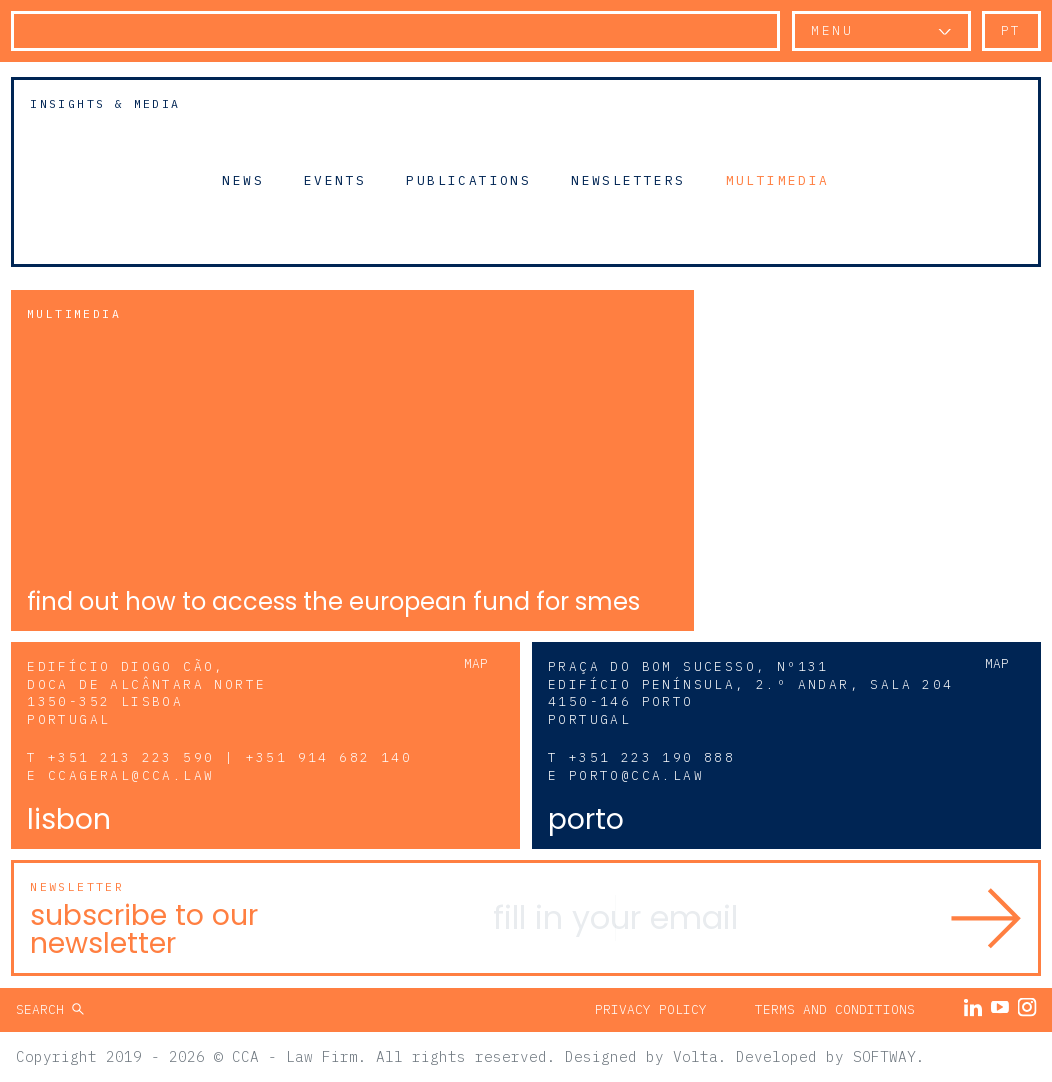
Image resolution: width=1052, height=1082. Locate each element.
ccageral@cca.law (131, 775)
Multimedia (778, 180)
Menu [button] (832, 30)
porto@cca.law (636, 775)
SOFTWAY (884, 1056)
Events (335, 180)
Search (44, 1009)
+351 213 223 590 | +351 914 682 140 (230, 757)
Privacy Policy (651, 1009)
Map (476, 663)
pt (1011, 30)
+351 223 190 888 (652, 757)
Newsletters (628, 180)
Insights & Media (105, 103)
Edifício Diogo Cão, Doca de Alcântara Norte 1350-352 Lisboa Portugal (146, 693)
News (243, 180)
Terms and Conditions (835, 1009)
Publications (468, 180)
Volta (695, 1056)
